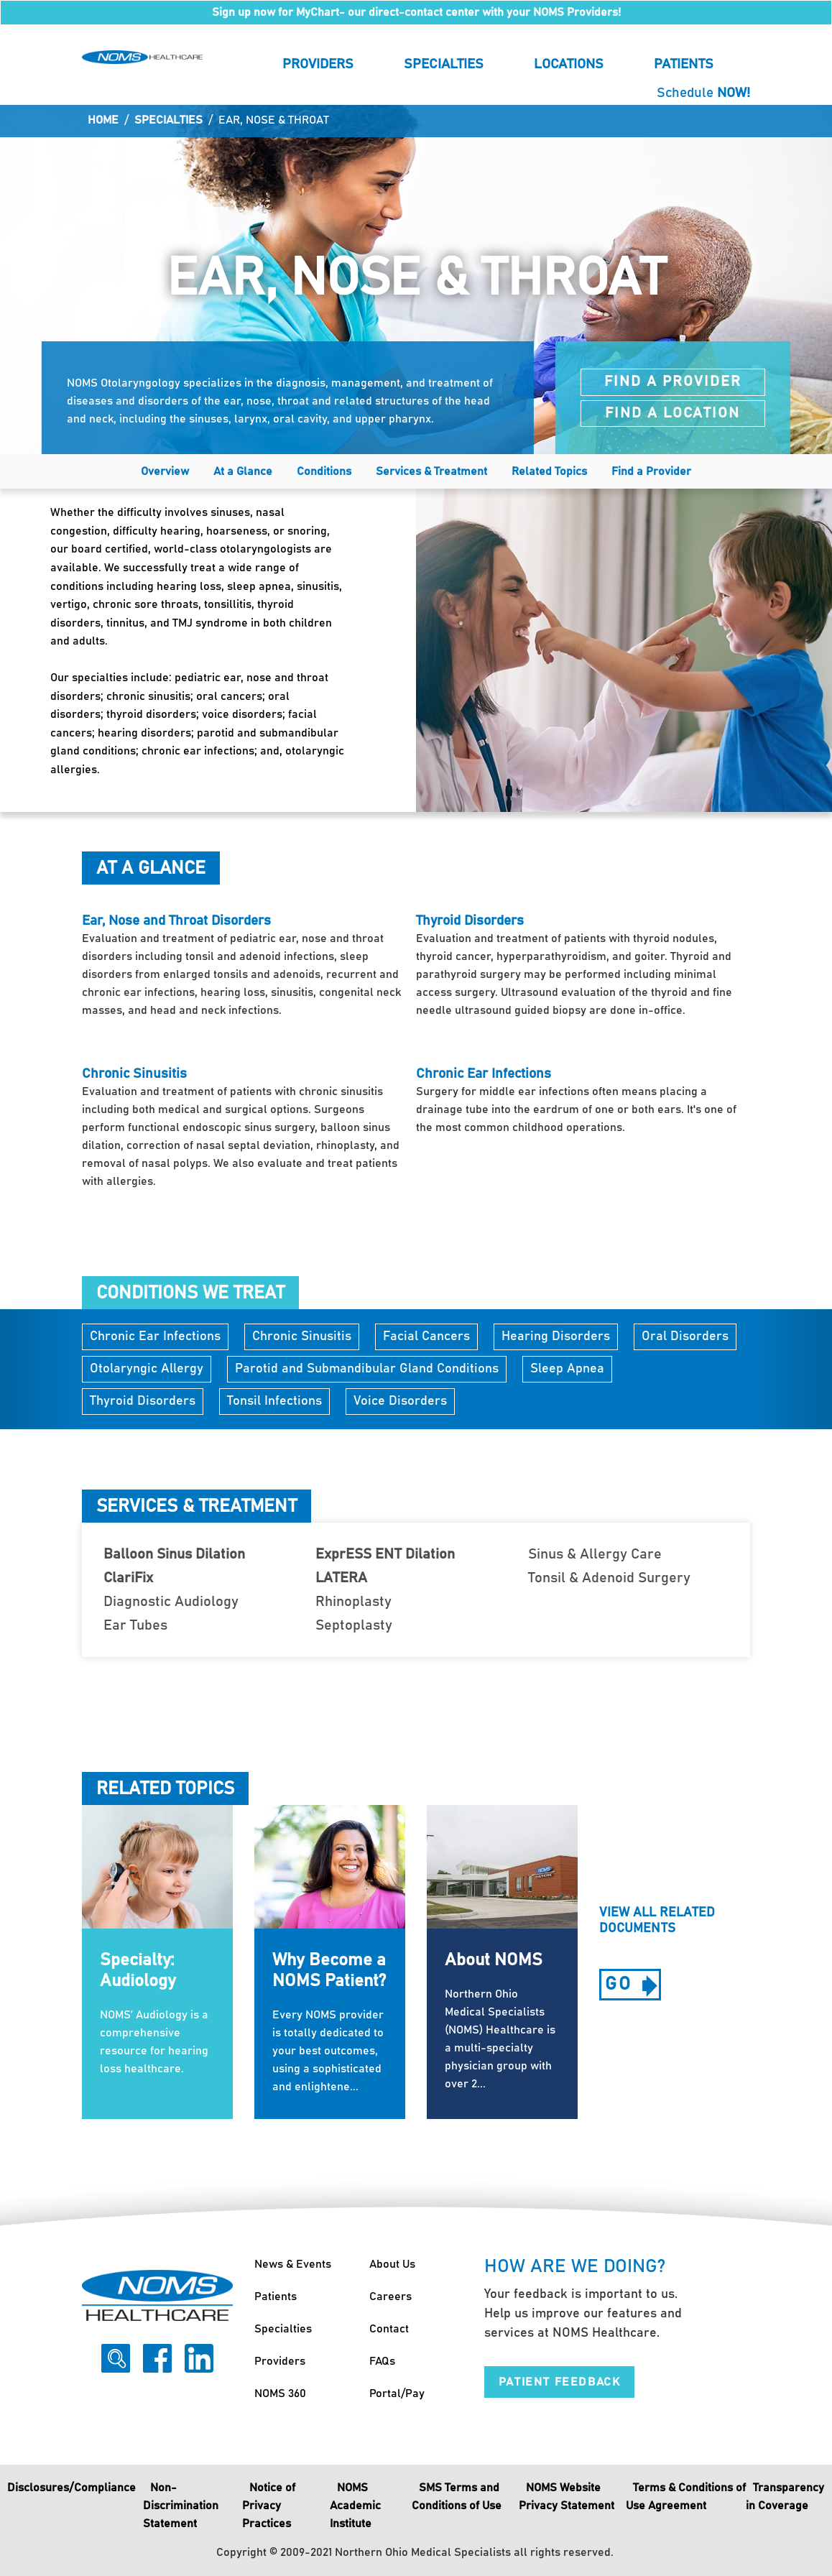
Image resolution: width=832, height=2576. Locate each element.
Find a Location (672, 413)
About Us (392, 2264)
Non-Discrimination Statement (180, 2505)
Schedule (703, 93)
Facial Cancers (426, 1336)
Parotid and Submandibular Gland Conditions (367, 1368)
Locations (569, 64)
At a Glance (242, 471)
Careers (390, 2296)
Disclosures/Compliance (71, 2487)
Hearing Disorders (555, 1336)
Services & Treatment (431, 471)
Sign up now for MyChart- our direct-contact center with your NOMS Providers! (416, 12)
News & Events (292, 2264)
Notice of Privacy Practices (268, 2505)
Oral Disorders (685, 1336)
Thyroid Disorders (142, 1401)
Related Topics (549, 471)
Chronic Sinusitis (301, 1336)
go (632, 1986)
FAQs (382, 2361)
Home (103, 120)
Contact (389, 2329)
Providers (317, 64)
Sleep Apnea (567, 1368)
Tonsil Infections (274, 1401)
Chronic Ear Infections (155, 1336)
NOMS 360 (280, 2393)
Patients (683, 64)
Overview (165, 471)
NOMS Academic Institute (355, 2505)
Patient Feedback (560, 2382)
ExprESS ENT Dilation (385, 1554)
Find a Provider (672, 381)
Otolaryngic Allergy (146, 1368)
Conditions (324, 471)
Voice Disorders (400, 1401)
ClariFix (128, 1578)
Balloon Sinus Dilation (174, 1554)
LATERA (341, 1578)
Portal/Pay (397, 2393)
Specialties (444, 64)
